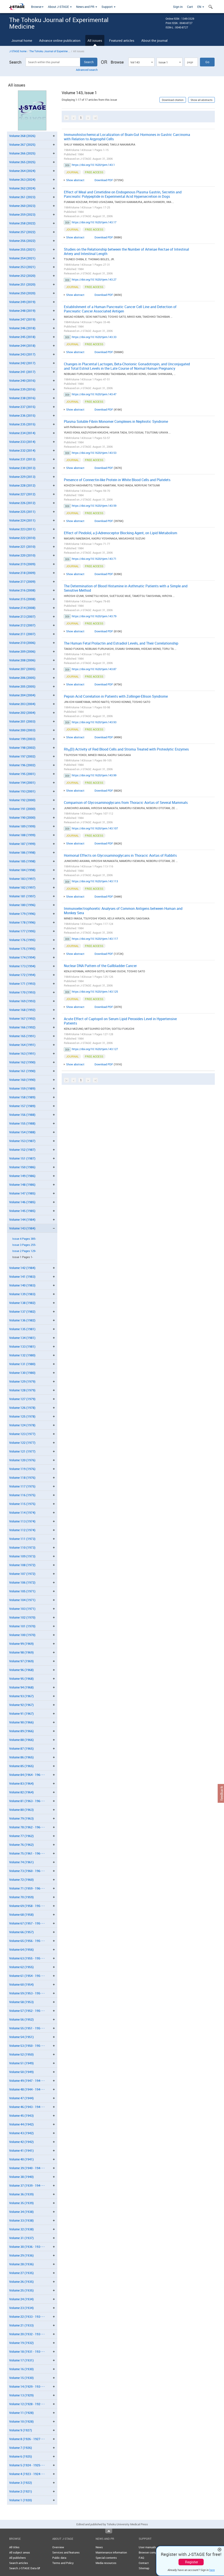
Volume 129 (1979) (22, 1381)
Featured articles (121, 40)
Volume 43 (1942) (21, 2133)
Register (191, 2562)
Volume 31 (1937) (21, 2238)
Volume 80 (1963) (21, 1810)
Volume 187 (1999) (22, 844)
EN (200, 7)
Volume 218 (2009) (22, 573)
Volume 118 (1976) (22, 1477)
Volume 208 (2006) (22, 660)
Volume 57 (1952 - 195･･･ (27, 2011)
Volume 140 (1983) (22, 1285)
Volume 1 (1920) (20, 2500)
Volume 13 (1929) (21, 2395)
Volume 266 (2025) (22, 153)
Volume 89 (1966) (21, 1731)
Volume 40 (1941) (21, 2159)
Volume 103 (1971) (22, 1609)
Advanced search (87, 70)
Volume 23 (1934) (21, 2308)
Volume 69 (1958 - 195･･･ (27, 1906)
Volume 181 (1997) (22, 896)
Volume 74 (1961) (21, 1862)
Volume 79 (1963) (21, 1818)
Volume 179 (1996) (22, 914)
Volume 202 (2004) (22, 713)
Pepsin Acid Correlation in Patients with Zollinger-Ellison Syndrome (116, 696)
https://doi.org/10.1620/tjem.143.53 (94, 453)
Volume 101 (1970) (22, 1626)
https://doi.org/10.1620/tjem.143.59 (94, 506)
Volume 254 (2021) (22, 258)
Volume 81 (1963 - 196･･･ (27, 1801)
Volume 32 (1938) (21, 2229)
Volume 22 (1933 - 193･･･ (27, 2316)
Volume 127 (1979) (22, 1399)
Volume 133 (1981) (22, 1346)
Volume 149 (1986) (22, 1176)
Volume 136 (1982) (22, 1320)
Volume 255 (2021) (22, 249)
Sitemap (144, 2568)
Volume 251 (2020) (22, 284)
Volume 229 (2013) (22, 477)
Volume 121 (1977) (22, 1451)
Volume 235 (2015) (22, 424)
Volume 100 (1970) (22, 1635)
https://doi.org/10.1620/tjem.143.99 (94, 775)
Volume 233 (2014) (22, 442)
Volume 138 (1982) (22, 1303)
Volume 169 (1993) (22, 1001)
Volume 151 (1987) (22, 1158)
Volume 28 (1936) (21, 2264)
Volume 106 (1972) (22, 1582)
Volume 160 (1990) (22, 1080)
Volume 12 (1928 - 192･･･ (27, 2404)
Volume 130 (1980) (22, 1373)
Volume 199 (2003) (22, 739)
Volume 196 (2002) (22, 765)
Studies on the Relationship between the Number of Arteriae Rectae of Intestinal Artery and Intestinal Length (126, 251)
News (99, 2547)
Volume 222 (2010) (22, 538)
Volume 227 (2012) (22, 494)
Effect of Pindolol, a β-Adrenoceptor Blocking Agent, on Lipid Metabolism (120, 532)
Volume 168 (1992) (22, 1010)
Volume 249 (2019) (22, 302)
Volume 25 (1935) (21, 2290)
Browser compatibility (152, 2552)
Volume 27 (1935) (21, 2273)
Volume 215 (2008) (22, 599)
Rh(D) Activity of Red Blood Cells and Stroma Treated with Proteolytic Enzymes (126, 749)
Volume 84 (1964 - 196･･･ (27, 1775)
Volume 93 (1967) (21, 1696)
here (212, 2570)
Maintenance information (111, 2552)
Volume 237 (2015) (22, 407)
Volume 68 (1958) (21, 1914)
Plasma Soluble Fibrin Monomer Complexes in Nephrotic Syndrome (116, 421)
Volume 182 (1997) (22, 887)
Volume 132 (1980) (22, 1355)
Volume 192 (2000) (22, 800)
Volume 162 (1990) (22, 1062)
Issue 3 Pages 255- (24, 1245)
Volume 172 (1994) (22, 975)
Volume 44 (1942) (21, 2124)
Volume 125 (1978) (22, 1416)
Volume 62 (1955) (21, 1967)
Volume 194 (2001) (22, 782)
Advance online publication (59, 40)
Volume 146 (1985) (22, 1202)
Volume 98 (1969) (21, 1652)
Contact (144, 2563)
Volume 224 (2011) (22, 520)
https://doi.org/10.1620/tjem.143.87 (94, 669)
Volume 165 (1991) (22, 1036)
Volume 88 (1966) (21, 1740)
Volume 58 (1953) (21, 2002)
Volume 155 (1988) (22, 1123)
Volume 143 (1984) (22, 1228)
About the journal (154, 40)
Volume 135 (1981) (22, 1329)
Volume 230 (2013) (22, 468)
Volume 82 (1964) (21, 1792)
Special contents (106, 2558)
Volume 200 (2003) (22, 730)
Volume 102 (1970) (22, 1617)
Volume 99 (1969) (21, 1644)
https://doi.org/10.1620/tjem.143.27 (94, 279)
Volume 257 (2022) (22, 232)
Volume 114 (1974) (22, 1512)
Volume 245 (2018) (22, 337)
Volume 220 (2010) (22, 555)
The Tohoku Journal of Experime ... (49, 51)
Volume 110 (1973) (22, 1547)
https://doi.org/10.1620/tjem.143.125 (95, 991)
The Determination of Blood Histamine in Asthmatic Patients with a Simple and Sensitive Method (125, 588)
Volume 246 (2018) (22, 328)
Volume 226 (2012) (22, 503)
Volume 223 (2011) (22, 529)
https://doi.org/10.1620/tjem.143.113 (95, 881)
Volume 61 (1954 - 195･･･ (27, 1976)
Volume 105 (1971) (22, 1591)
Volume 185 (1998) (22, 861)
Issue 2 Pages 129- (24, 1251)
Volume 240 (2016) (22, 380)
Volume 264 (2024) (22, 171)
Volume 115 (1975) (22, 1504)
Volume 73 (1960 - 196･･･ (27, 1871)
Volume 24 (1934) (21, 2299)
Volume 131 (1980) (22, 1364)
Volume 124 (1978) (22, 1425)
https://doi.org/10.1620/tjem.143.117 (95, 939)
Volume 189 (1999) (22, 826)
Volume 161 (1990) (22, 1071)
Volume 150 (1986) (22, 1167)
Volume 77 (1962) (21, 1836)
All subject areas (19, 2552)
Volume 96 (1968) (21, 1670)
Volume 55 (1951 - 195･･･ (27, 2028)
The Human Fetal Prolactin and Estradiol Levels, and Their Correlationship (121, 643)
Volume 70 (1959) (21, 1897)
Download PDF (103, 180)
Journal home (21, 40)
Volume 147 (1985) (22, 1193)
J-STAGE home (17, 51)
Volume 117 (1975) (22, 1486)
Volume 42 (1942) (21, 2142)
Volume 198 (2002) (22, 747)
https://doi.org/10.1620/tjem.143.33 (94, 337)
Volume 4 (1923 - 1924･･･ (27, 2474)
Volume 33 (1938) (21, 2220)
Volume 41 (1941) (21, 2150)
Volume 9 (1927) (20, 2430)
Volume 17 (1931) (21, 2360)
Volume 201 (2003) (22, 721)
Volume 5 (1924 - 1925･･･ (27, 2465)
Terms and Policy (63, 2563)
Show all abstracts (201, 100)
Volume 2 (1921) (20, 2491)
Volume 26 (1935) (21, 2282)
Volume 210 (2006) (22, 643)
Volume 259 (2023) (22, 214)
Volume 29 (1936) (21, 2255)
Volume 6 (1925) (20, 2456)
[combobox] (141, 62)
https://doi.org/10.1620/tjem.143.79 (94, 616)
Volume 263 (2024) (22, 179)
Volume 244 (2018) (22, 345)
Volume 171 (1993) (22, 983)
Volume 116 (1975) (22, 1495)
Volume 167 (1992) (22, 1018)
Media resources (106, 2563)
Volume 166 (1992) (22, 1027)
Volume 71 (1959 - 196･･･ (27, 1888)
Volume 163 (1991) (22, 1053)
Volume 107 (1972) (22, 1574)
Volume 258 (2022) (22, 223)
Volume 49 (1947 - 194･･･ (27, 2080)
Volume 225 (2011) (22, 512)
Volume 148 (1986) (22, 1184)
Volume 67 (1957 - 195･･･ (27, 1923)
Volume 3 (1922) (20, 2483)
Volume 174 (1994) (22, 957)
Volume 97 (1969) (21, 1661)
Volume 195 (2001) (22, 774)
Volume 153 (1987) (22, 1141)
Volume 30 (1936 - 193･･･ (27, 2247)
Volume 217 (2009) (22, 581)
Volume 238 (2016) (22, 398)
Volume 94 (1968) (21, 1687)
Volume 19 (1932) (21, 2343)
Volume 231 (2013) (22, 459)
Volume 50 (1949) (21, 2072)
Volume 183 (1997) (22, 879)
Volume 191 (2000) (22, 809)
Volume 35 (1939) (21, 2203)
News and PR (86, 7)
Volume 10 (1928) (21, 2421)
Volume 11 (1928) (21, 2413)
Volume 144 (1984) (22, 1219)
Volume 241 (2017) (22, 372)
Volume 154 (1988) (22, 1132)
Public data (59, 2558)
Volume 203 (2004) (22, 704)
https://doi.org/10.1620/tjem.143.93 (94, 722)
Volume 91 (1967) (21, 1713)
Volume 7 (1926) (20, 2448)
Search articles (18, 2563)
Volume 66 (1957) (21, 1932)
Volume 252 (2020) (22, 276)
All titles (14, 2547)
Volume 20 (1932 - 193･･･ (27, 2334)
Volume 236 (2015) (22, 415)
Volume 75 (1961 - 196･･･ (27, 1853)
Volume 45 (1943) (21, 2115)
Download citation (173, 100)
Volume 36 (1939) (21, 2194)
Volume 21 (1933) (21, 2325)
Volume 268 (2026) (22, 136)
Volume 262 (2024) (22, 188)
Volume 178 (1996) (22, 922)
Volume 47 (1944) (21, 2098)
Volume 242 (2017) (22, 363)
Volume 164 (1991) (22, 1045)
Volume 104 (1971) (22, 1600)
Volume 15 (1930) (21, 2378)
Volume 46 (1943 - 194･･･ (27, 2107)
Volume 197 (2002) (22, 756)
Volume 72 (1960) (21, 1879)
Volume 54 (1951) (21, 2037)
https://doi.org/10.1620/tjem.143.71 (94, 559)
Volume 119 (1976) (22, 1469)
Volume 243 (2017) (22, 354)
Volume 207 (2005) (22, 669)
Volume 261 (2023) (22, 197)
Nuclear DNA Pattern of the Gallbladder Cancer (100, 965)
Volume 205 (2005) (22, 686)
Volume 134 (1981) (22, 1338)
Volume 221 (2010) (22, 546)
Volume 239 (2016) (22, 389)
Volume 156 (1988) (22, 1115)
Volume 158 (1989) (22, 1097)
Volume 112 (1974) (22, 1530)
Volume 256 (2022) (22, 241)
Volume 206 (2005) (22, 678)
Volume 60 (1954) (21, 1984)
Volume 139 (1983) (22, 1294)
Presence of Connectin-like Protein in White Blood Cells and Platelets (117, 479)
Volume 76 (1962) (21, 1845)
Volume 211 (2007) (22, 634)
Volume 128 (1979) (22, 1390)
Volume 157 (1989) (22, 1106)
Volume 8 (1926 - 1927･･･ (27, 2439)
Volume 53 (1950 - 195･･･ (27, 2046)
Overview (58, 2547)
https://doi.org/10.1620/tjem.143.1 (93, 165)
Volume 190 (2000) (22, 817)
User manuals (147, 2547)
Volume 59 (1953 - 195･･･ (27, 1993)
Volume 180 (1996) (22, 905)
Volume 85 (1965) (21, 1766)
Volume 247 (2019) (22, 319)
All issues (95, 40)
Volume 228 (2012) (22, 485)
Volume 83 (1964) (21, 1783)
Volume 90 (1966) (21, 1722)
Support (109, 7)
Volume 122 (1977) (22, 1443)
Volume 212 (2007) (22, 625)
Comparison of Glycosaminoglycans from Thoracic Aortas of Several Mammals (126, 802)
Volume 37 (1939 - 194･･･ (27, 2185)
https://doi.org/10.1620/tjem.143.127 (95, 1049)
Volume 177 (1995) (22, 931)
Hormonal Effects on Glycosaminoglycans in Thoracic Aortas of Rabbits (120, 855)
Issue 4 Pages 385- (24, 1239)
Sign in (178, 7)
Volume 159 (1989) (22, 1088)
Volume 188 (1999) (22, 835)
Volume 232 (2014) (22, 450)
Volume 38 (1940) (21, 2177)
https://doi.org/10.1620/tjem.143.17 (94, 222)
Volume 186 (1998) (22, 852)
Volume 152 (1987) (22, 1150)
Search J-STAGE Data (24, 2568)
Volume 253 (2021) (22, 267)
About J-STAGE (60, 7)
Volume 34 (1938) (21, 2212)
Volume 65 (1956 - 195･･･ (27, 1941)
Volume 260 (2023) (22, 206)
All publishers (17, 2558)
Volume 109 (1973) (22, 1556)
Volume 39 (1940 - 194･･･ (27, 2168)
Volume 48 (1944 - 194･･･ (27, 2089)
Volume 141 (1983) (22, 1276)
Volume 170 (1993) (22, 992)
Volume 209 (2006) (22, 651)
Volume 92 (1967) (21, 1705)
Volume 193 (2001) (22, 791)
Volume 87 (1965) (21, 1748)
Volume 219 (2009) (22, 564)
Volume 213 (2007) (22, 616)
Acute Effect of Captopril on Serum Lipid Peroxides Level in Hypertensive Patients (120, 1021)
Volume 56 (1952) (21, 2019)
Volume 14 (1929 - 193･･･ (27, 2386)
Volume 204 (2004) (22, 695)
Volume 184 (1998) (22, 870)
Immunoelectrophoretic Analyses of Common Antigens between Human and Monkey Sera (123, 910)
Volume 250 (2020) (22, 293)
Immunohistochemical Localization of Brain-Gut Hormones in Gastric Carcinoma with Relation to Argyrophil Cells (127, 136)
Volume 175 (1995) (22, 948)
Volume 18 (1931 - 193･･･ (27, 2351)
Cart (190, 7)
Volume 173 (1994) (22, 966)
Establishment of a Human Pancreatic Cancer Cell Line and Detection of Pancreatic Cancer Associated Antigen (120, 309)
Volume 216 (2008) (22, 590)
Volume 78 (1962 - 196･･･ (27, 1827)
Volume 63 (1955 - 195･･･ (27, 1958)
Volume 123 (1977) (22, 1434)
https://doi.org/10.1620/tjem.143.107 (95, 828)
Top (108, 2531)
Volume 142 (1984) (22, 1268)
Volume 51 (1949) (21, 2063)
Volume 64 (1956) (21, 1949)
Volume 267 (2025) (22, 144)
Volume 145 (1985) (22, 1211)
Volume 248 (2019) (22, 311)
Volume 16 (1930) (21, 2369)
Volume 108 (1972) (22, 1565)
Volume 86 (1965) (21, 1757)
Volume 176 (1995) (22, 940)
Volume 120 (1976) (22, 1460)
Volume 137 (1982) (22, 1311)
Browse (37, 7)
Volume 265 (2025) (22, 162)
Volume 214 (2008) (22, 608)
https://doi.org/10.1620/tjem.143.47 (94, 394)
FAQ (141, 2558)
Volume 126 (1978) (22, 1408)
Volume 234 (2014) (22, 433)
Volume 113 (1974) (22, 1521)
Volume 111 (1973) (22, 1539)
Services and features (66, 2552)
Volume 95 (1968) (21, 1678)
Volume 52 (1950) (21, 2054)
